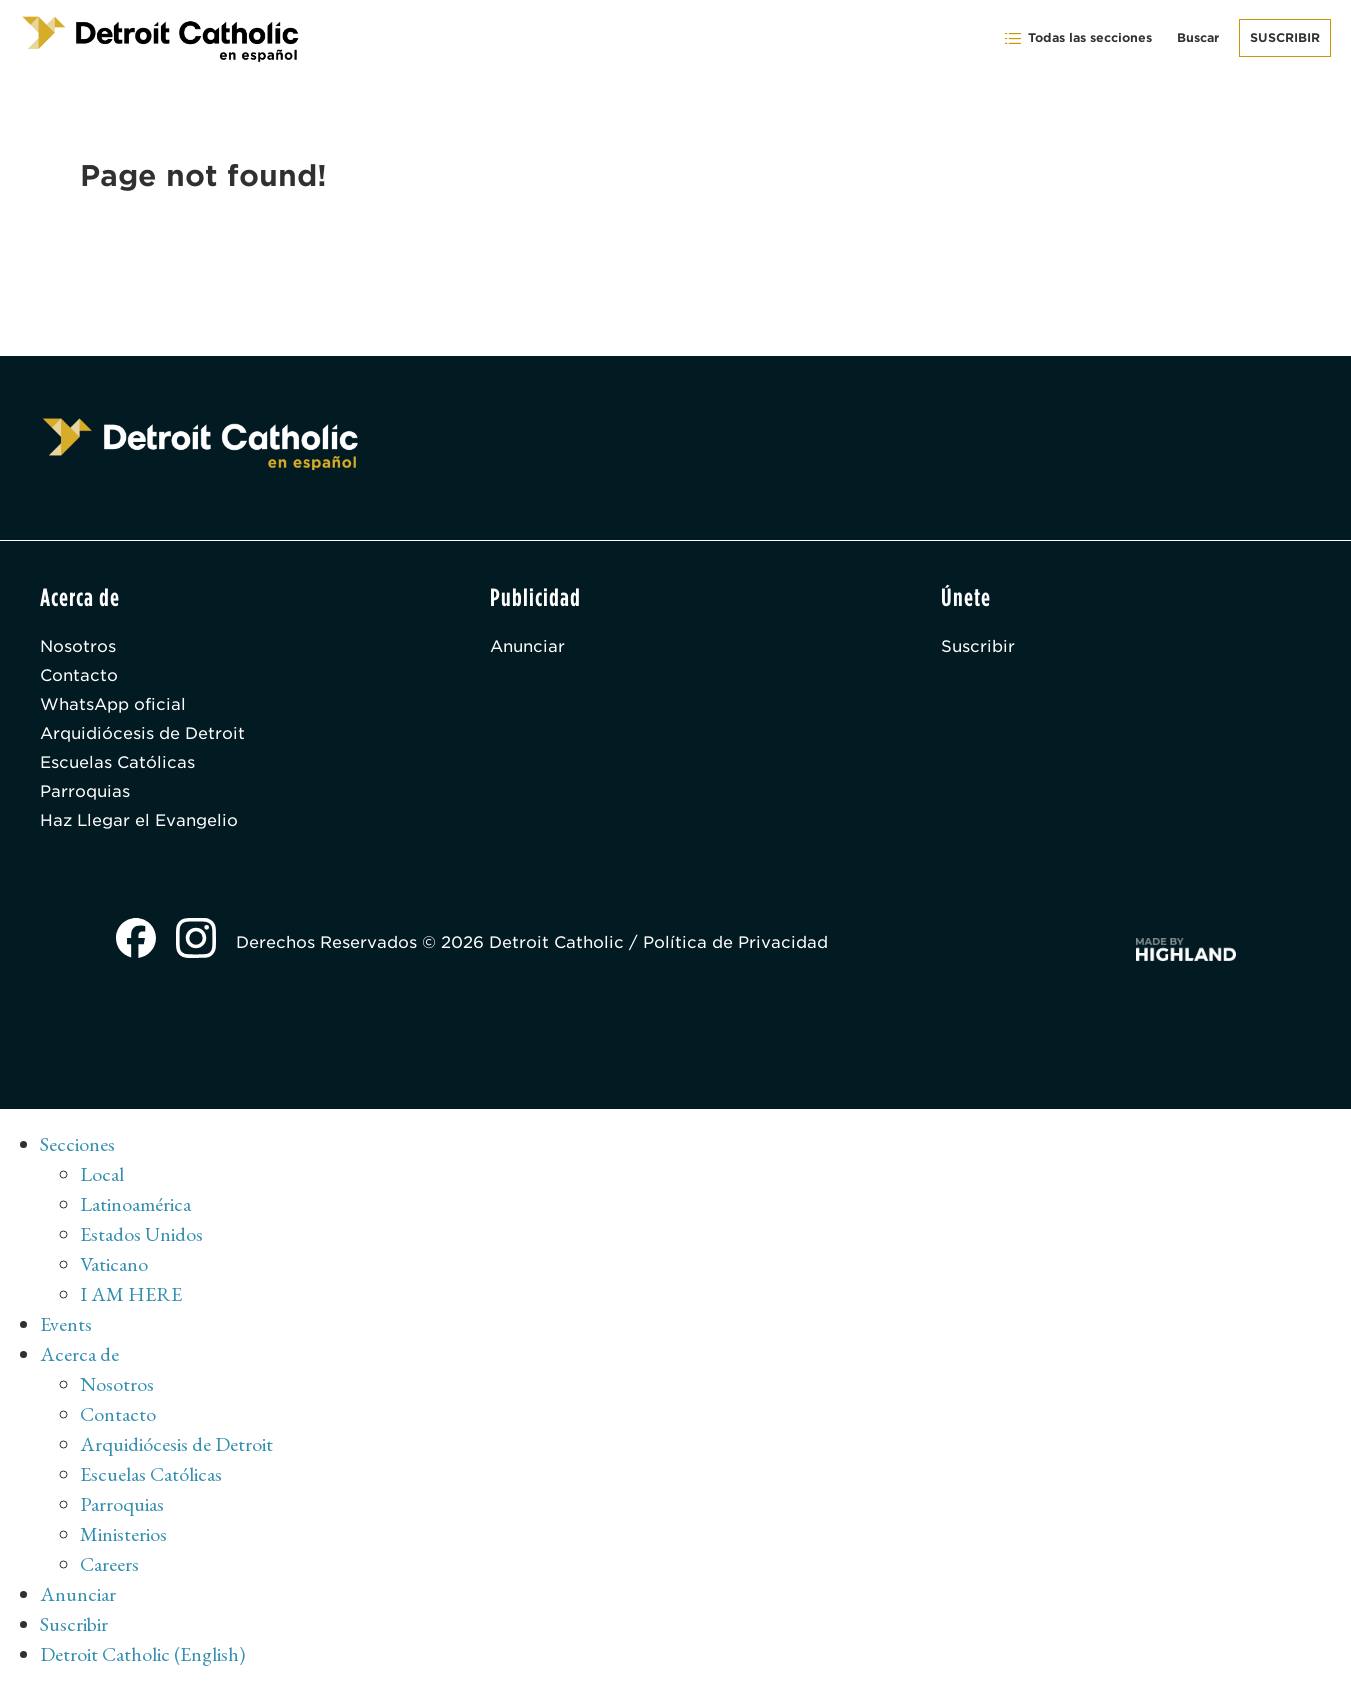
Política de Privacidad (735, 942)
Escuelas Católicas (117, 762)
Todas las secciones (1077, 38)
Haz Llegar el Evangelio (139, 820)
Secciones (77, 1144)
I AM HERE (131, 1294)
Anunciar (527, 646)
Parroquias (85, 791)
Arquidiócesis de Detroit (142, 733)
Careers (109, 1564)
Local (102, 1174)
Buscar (1198, 37)
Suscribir (1285, 37)
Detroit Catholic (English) (142, 1654)
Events (66, 1324)
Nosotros (78, 646)
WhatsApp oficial (113, 704)
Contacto (79, 675)
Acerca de (79, 1354)
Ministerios (123, 1534)
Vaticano (114, 1264)
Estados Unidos (141, 1234)
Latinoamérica (135, 1204)
